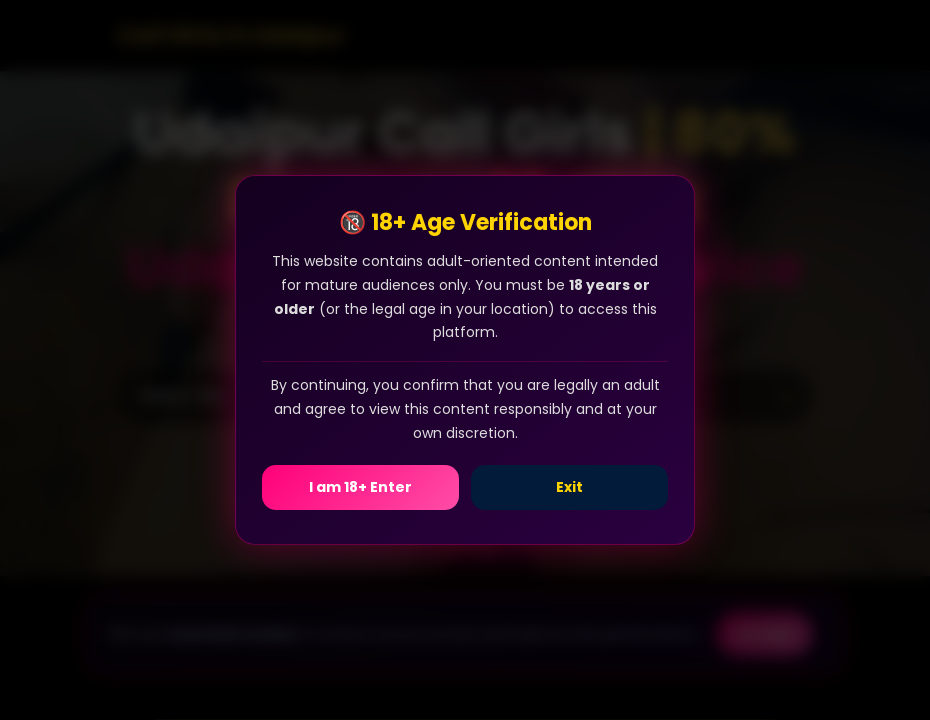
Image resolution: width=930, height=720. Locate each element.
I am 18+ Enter (360, 487)
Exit (569, 487)
